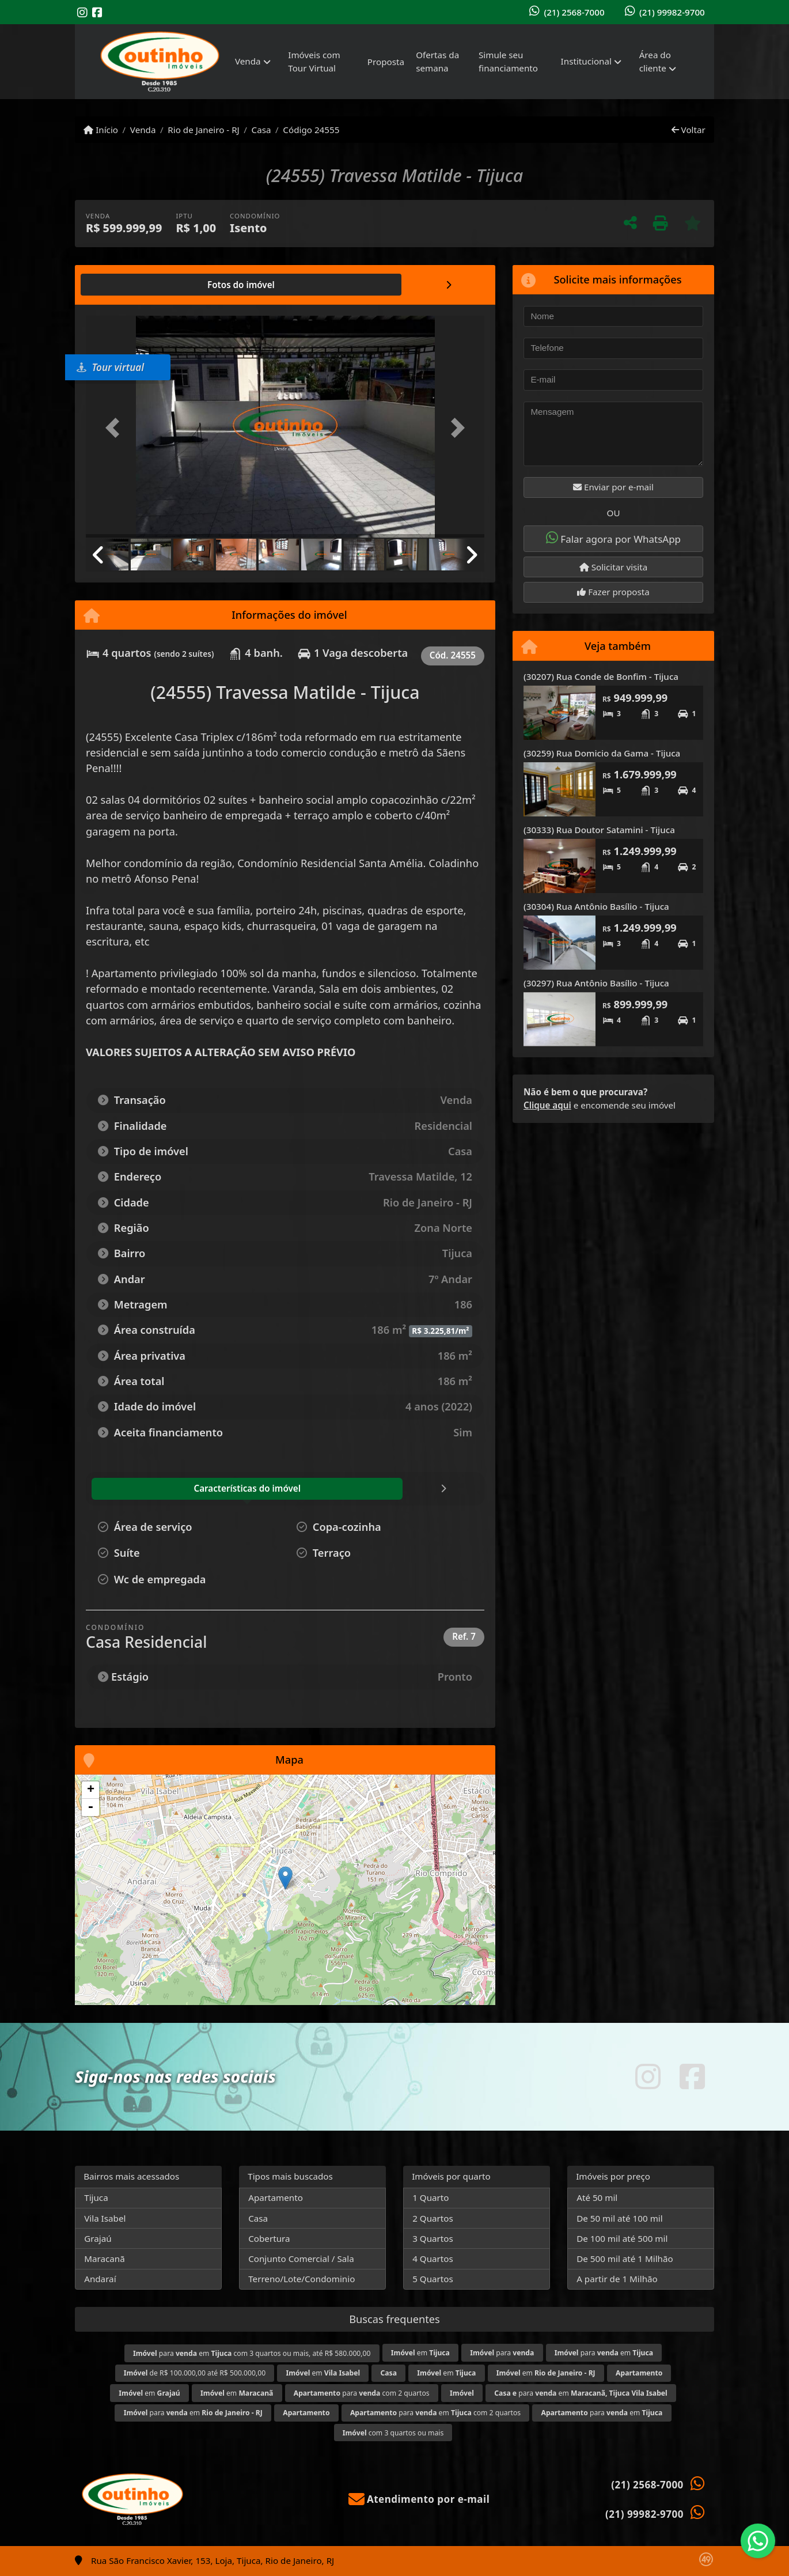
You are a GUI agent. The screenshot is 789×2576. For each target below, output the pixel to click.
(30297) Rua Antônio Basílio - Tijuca (596, 983)
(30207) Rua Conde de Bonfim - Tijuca (601, 676)
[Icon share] (82, 12)
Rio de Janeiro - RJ (203, 129)
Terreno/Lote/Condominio (301, 2278)
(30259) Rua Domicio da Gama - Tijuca (602, 753)
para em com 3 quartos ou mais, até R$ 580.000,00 (252, 2353)
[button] (116, 427)
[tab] (123, 285)
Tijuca (96, 2197)
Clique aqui (547, 1105)
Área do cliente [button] (655, 61)
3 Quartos (432, 2238)
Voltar (688, 129)
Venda (143, 129)
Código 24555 (311, 129)
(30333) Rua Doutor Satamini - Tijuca (599, 829)
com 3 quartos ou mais (393, 2433)
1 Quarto (430, 2197)
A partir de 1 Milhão (617, 2278)
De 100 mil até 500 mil (621, 2238)
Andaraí (100, 2278)
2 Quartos (432, 2218)
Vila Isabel (105, 2218)
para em (604, 2353)
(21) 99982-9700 (672, 12)
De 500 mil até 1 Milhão (624, 2258)
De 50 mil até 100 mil (619, 2218)
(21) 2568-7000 (574, 12)
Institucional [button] (586, 61)
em (420, 2353)
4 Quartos (432, 2258)
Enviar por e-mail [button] (613, 487)
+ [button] (90, 1790)
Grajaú (97, 2238)
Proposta (385, 61)
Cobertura (269, 2238)
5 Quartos (432, 2278)
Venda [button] (248, 61)
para (502, 2353)
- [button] (90, 1807)
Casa (261, 129)
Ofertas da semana (437, 61)
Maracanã (104, 2258)
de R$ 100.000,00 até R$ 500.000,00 (194, 2373)
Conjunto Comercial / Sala (301, 2258)
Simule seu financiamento (508, 61)
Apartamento (275, 2197)
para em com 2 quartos (435, 2413)
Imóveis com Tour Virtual (314, 61)
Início (101, 129)
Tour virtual (110, 367)
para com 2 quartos (362, 2393)
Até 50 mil (596, 2197)
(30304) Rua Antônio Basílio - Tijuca (596, 906)
